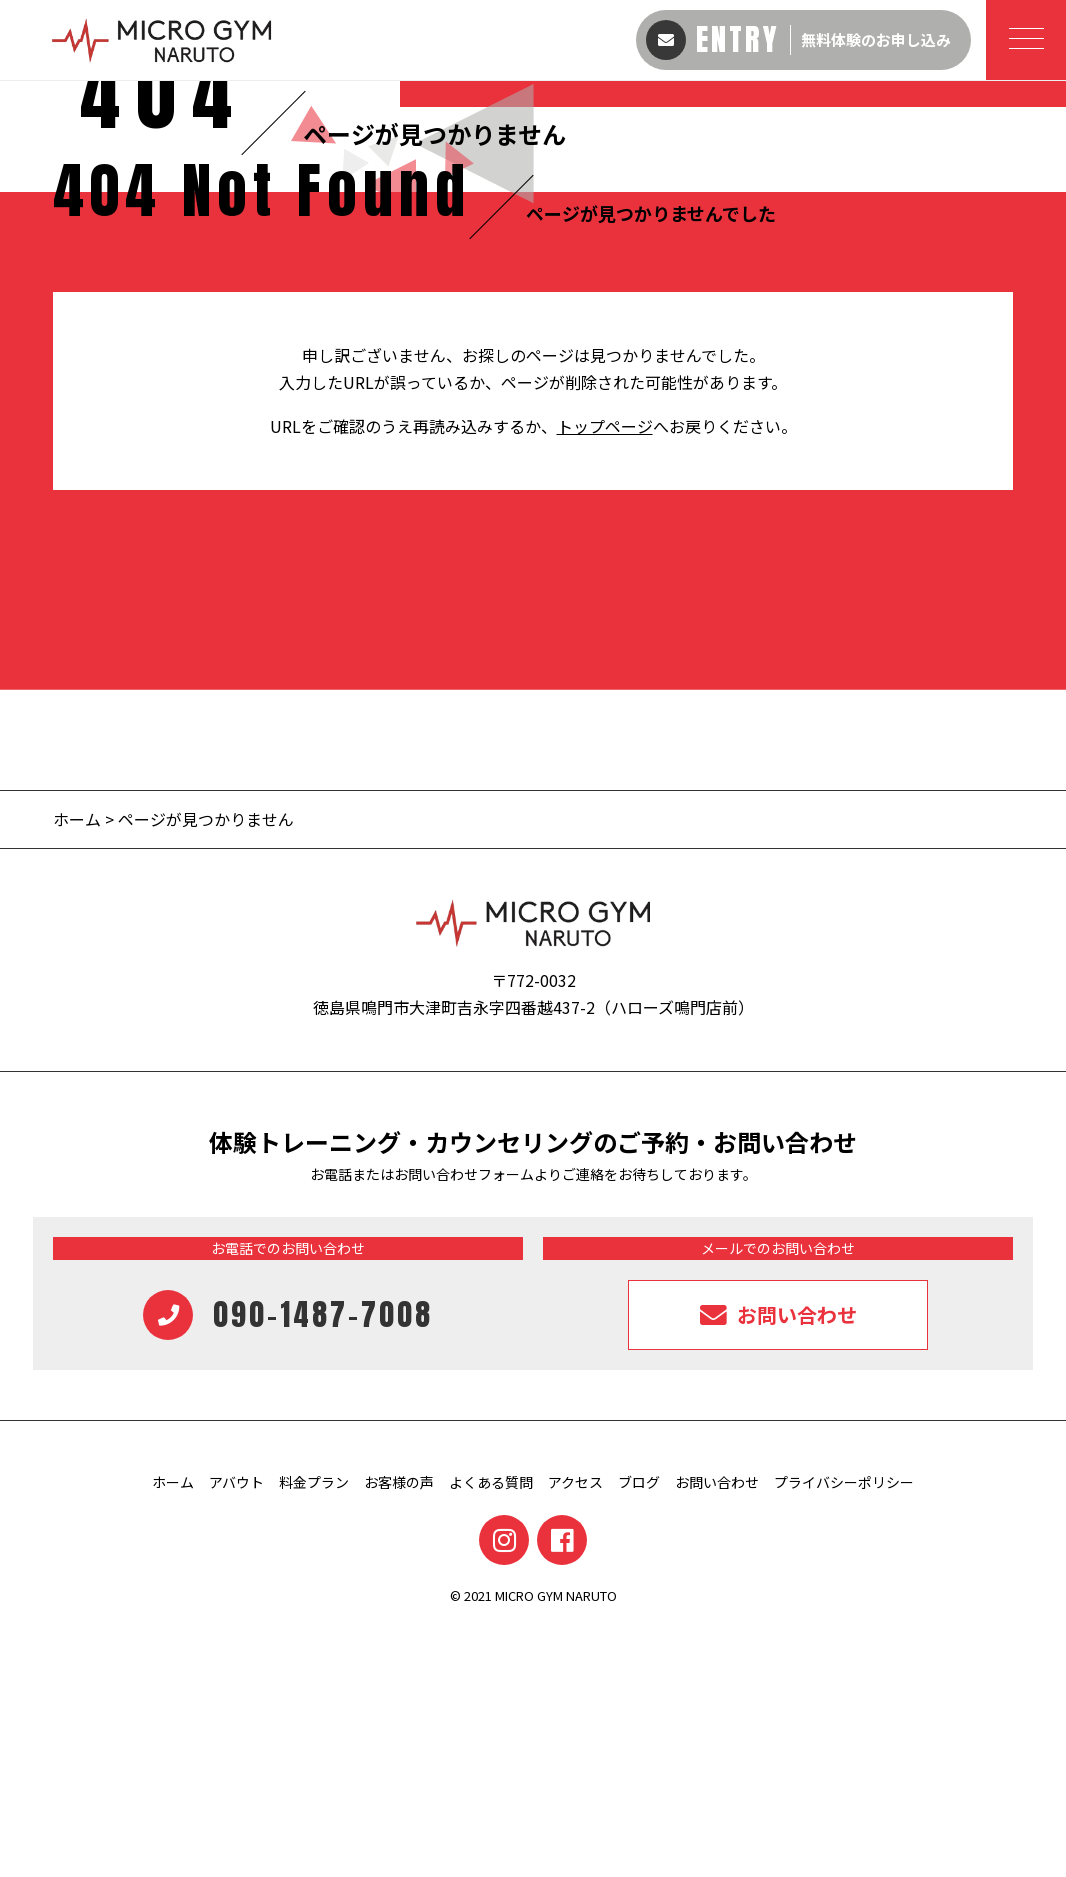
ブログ (639, 1728)
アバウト (236, 1728)
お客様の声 (399, 1728)
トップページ (605, 672)
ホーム (77, 1065)
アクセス (575, 1728)
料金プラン (314, 1728)
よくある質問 (491, 1728)
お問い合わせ (717, 1728)
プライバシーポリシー (844, 1728)
